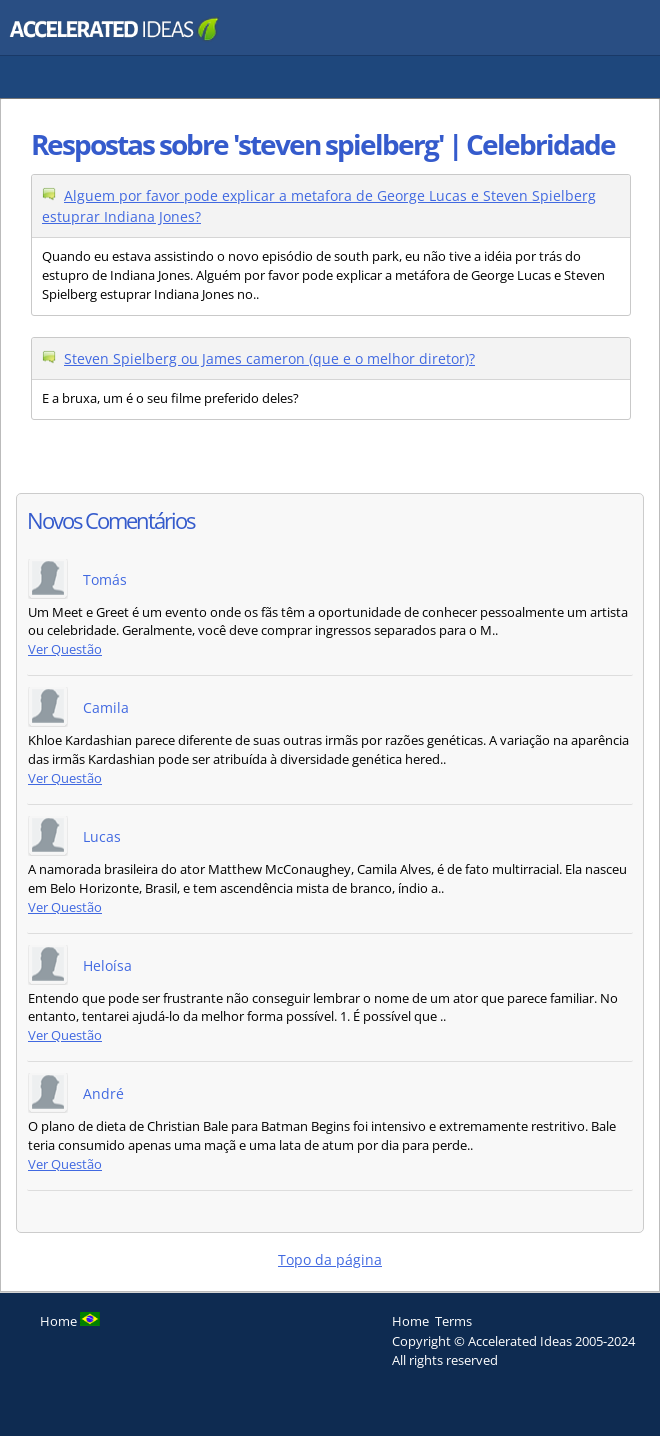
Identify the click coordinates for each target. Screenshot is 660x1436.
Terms (453, 1321)
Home (410, 1321)
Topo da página (330, 1259)
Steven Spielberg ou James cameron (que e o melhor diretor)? (269, 358)
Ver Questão (65, 649)
